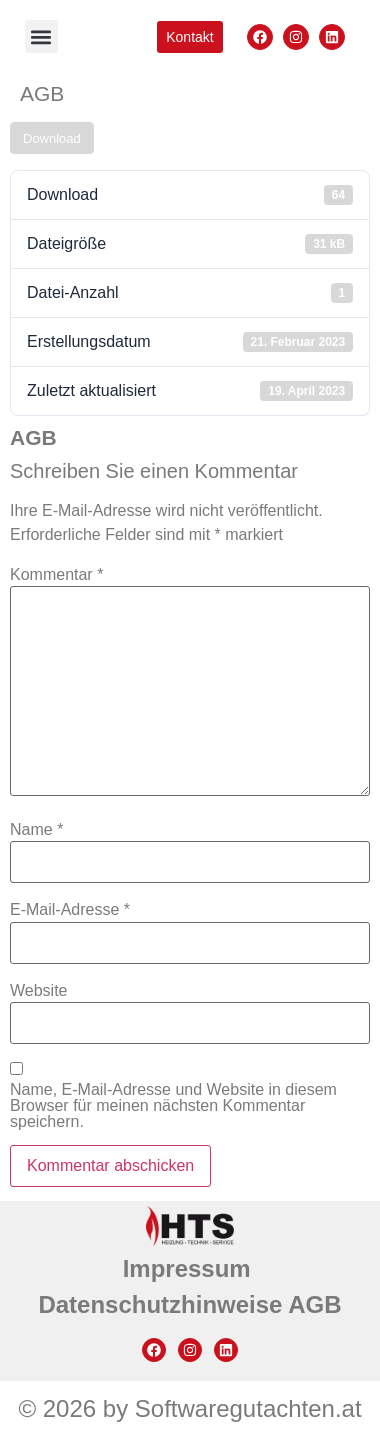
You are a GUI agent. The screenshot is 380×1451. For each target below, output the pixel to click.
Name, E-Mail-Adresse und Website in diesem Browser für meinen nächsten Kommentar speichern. (173, 1106)
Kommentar (56, 575)
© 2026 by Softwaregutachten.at (189, 1408)
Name (36, 830)
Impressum (190, 1268)
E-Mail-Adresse (70, 910)
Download (52, 138)
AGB (314, 1304)
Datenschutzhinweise (163, 1304)
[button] (41, 36)
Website (39, 991)
